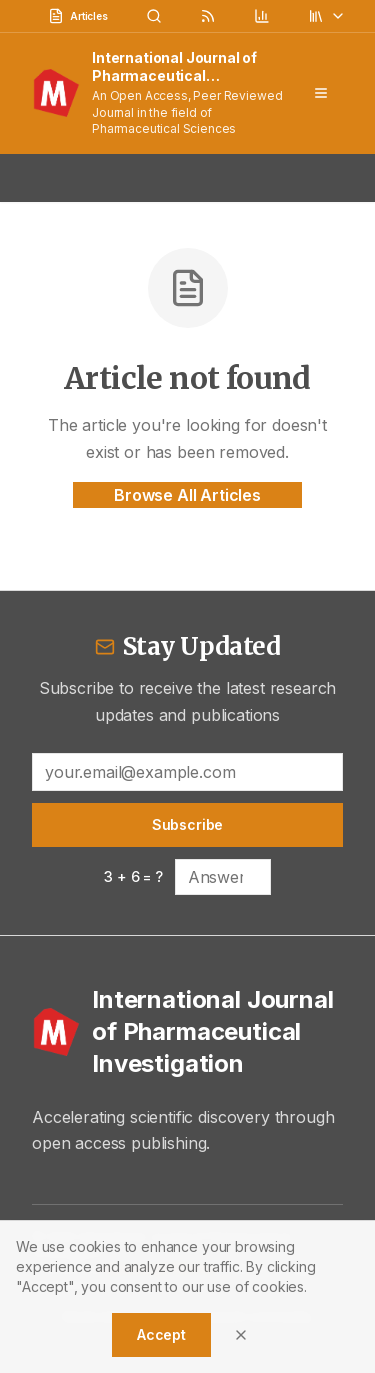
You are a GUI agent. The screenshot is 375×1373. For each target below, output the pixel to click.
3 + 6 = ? (133, 876)
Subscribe (188, 824)
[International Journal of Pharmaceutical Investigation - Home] (187, 1032)
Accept (161, 1334)
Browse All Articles (187, 495)
